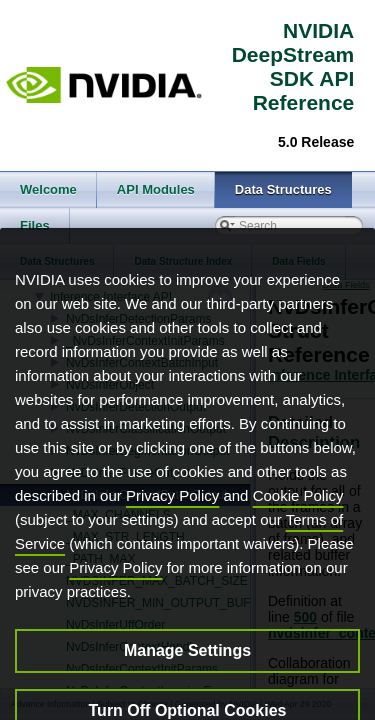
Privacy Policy (172, 522)
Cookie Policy (298, 522)
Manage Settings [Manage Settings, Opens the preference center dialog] (187, 677)
